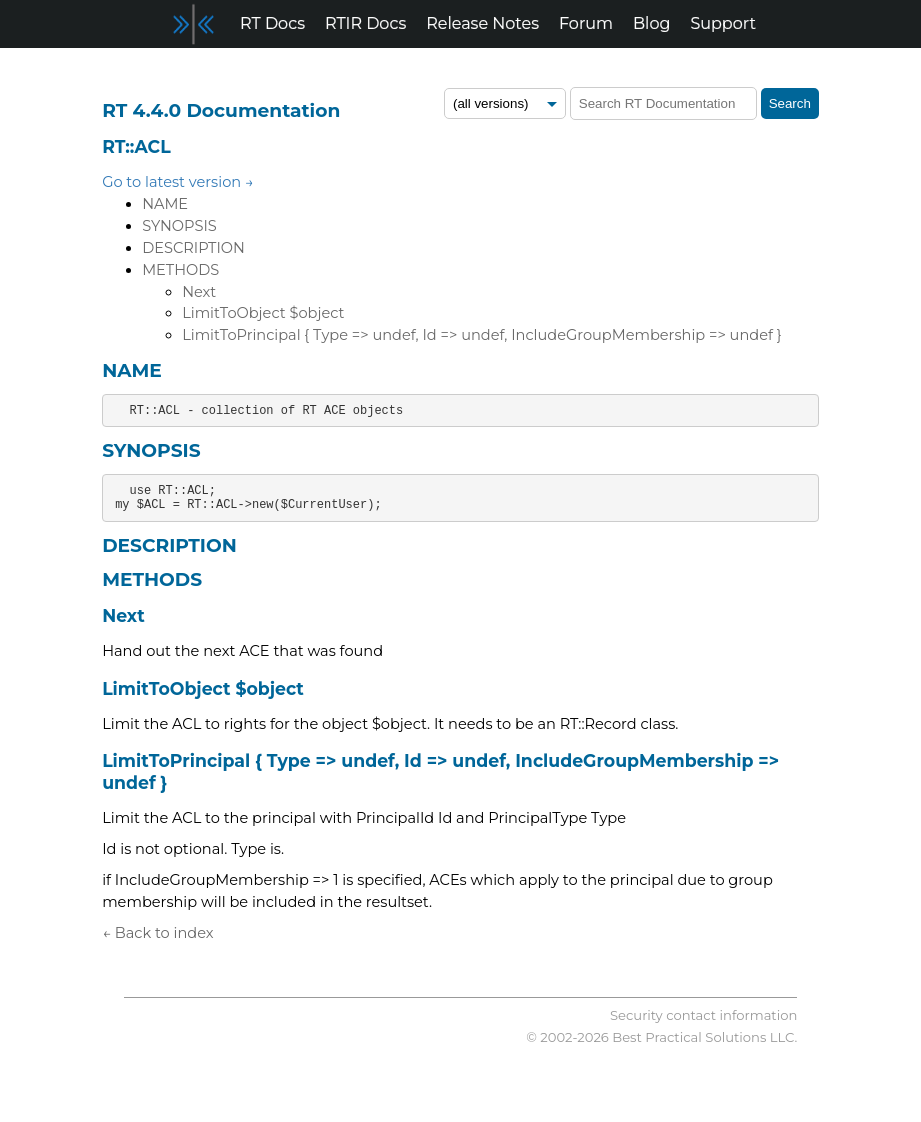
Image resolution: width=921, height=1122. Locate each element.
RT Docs (272, 23)
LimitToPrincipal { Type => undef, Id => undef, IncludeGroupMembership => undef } (481, 335)
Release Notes (482, 23)
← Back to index (157, 933)
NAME (165, 204)
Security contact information (703, 1015)
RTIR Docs (365, 23)
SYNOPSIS (179, 226)
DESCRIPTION (193, 248)
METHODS (180, 270)
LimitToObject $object (263, 313)
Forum (586, 23)
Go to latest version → (178, 182)
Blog (651, 23)
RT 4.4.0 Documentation (221, 110)
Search (790, 103)
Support (722, 23)
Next (199, 292)
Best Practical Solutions (689, 1037)
